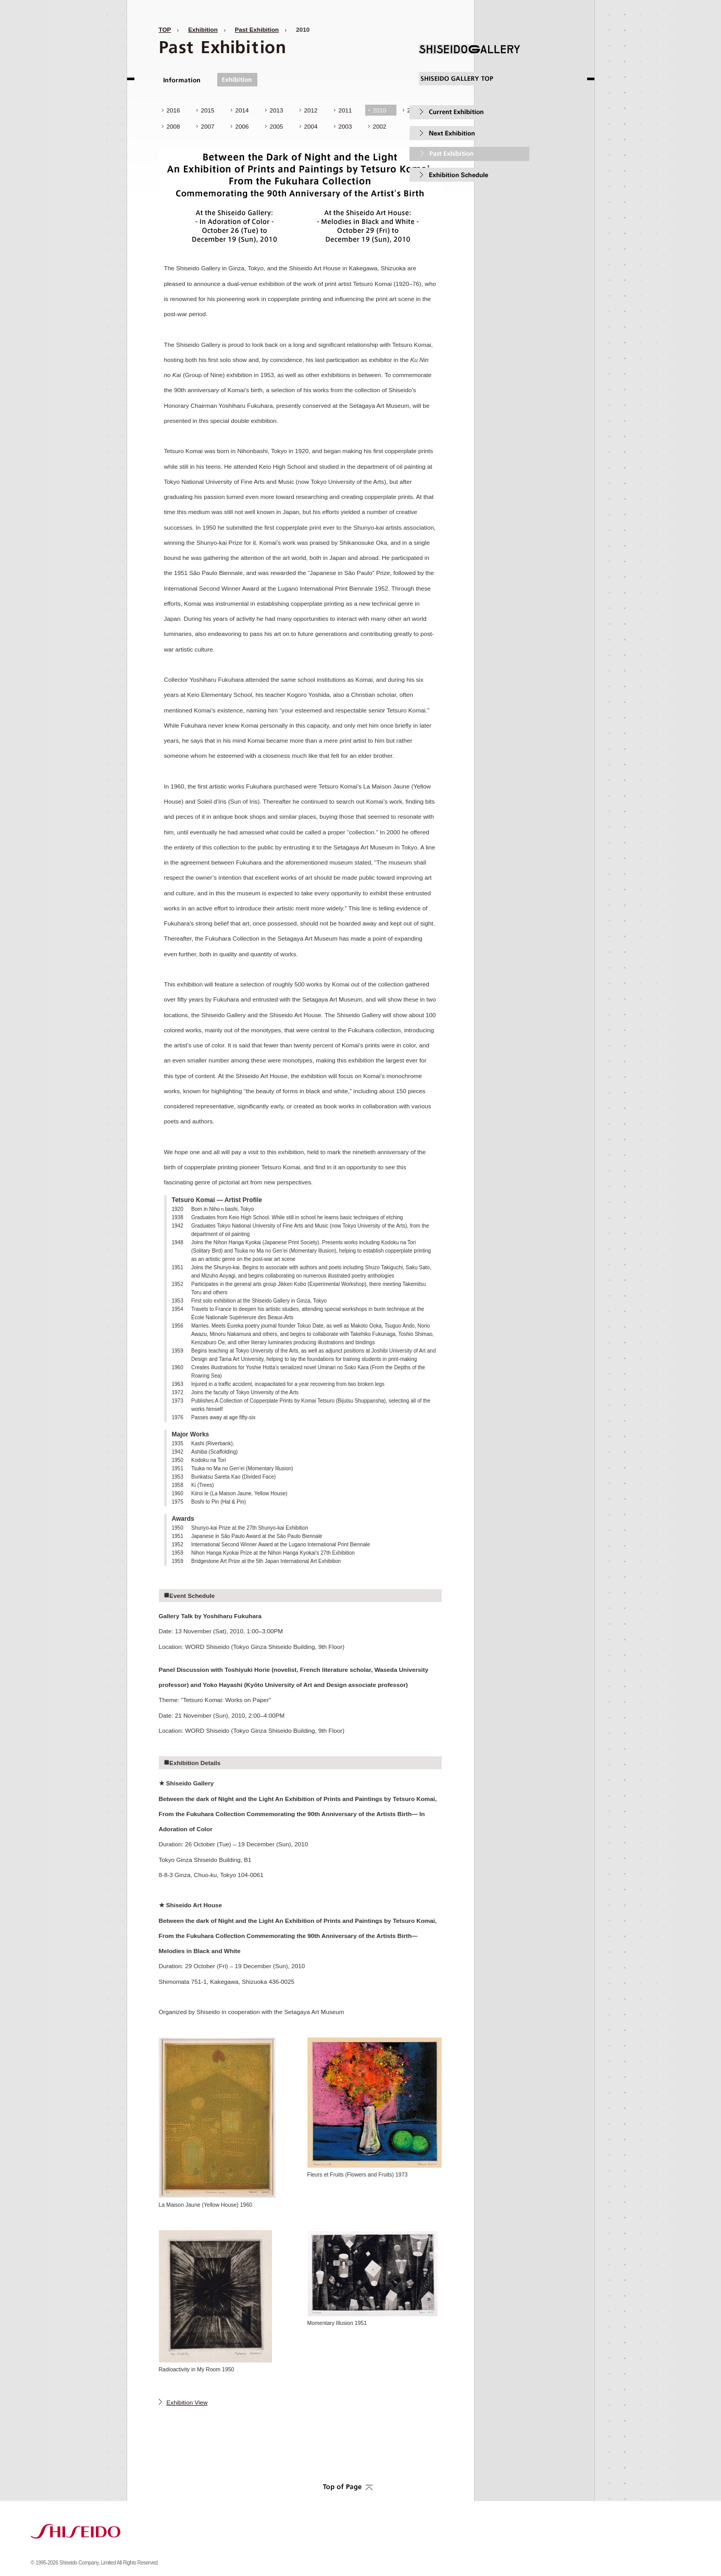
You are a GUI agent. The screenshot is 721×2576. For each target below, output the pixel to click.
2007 (208, 126)
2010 (380, 110)
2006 (242, 126)
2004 (311, 126)
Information (182, 79)
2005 (276, 126)
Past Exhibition (257, 29)
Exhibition (203, 29)
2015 (208, 110)
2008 (173, 126)
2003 (345, 126)
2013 (276, 110)
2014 (242, 110)
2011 (345, 110)
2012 (311, 110)
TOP (165, 29)
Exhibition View (187, 2402)
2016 (173, 110)
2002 (380, 126)
